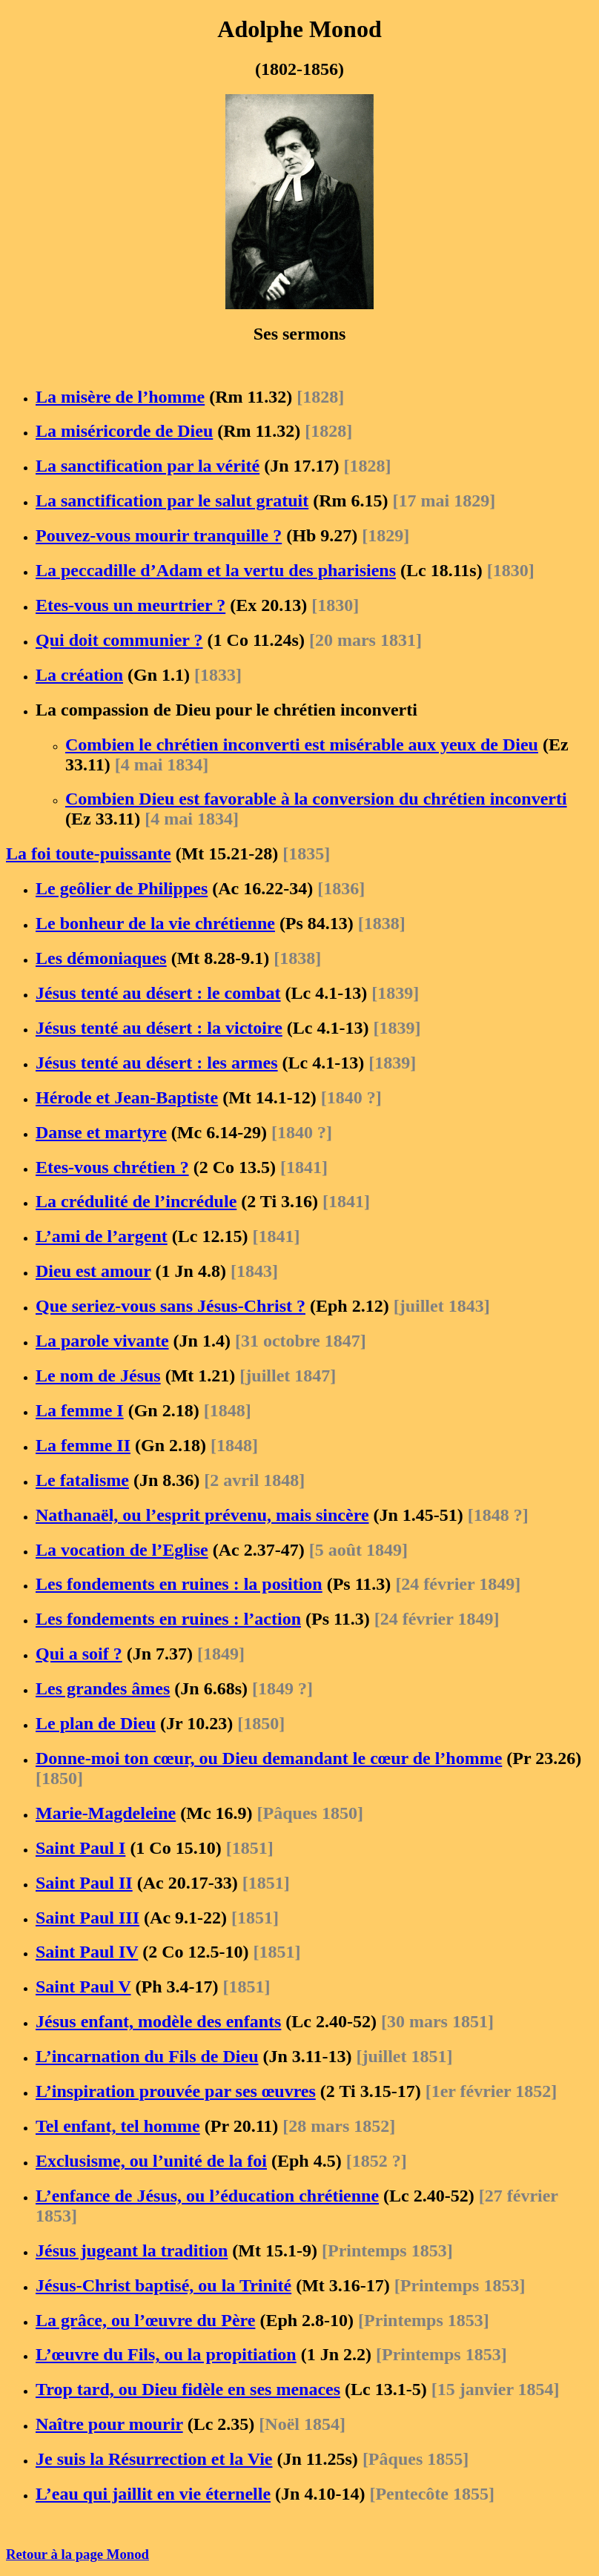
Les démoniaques (101, 958)
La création (79, 674)
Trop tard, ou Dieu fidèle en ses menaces (188, 2389)
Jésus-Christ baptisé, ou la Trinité (163, 2285)
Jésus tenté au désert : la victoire (159, 1027)
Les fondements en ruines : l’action (168, 1618)
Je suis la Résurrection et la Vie (154, 2458)
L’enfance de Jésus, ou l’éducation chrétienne (207, 2195)
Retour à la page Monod (77, 2554)
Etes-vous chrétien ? (112, 1167)
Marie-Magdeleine (106, 1813)
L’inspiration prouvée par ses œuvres (176, 2091)
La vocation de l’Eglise (122, 1549)
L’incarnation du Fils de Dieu (147, 2056)
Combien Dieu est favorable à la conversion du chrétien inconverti (316, 798)
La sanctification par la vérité (147, 465)
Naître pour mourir (109, 2424)
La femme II (83, 1445)
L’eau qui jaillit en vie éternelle (153, 2493)
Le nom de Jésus (98, 1375)
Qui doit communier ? (119, 640)
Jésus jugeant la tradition (132, 2250)
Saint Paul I (80, 1847)
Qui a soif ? (79, 1653)
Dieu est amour (93, 1271)
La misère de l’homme (120, 396)
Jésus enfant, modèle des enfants (158, 2021)
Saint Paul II (84, 1882)
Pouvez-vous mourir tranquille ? (159, 535)
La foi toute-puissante (88, 853)
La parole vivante (102, 1340)
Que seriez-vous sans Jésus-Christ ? (170, 1305)
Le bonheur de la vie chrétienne (155, 923)
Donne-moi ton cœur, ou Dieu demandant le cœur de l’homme (269, 1758)
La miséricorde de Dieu (124, 430)
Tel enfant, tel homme (118, 2126)
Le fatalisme (82, 1480)
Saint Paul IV (87, 1951)
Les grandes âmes (103, 1688)
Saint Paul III (87, 1917)
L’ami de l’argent (102, 1236)
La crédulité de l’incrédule (136, 1201)
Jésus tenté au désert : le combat (158, 993)
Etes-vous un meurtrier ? (130, 605)
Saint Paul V (83, 1986)
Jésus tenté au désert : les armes (157, 1062)
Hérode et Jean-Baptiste (127, 1097)
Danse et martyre (101, 1132)
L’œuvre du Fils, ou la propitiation (166, 2354)
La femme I (80, 1410)
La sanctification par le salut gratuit (172, 500)
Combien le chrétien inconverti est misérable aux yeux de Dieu (301, 744)
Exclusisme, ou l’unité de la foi (151, 2160)
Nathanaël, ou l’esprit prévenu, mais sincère (202, 1515)
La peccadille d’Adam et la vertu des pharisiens (216, 570)
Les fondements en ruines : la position (179, 1584)
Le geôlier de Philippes (122, 888)
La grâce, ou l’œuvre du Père (145, 2320)
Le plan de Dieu (96, 1723)
